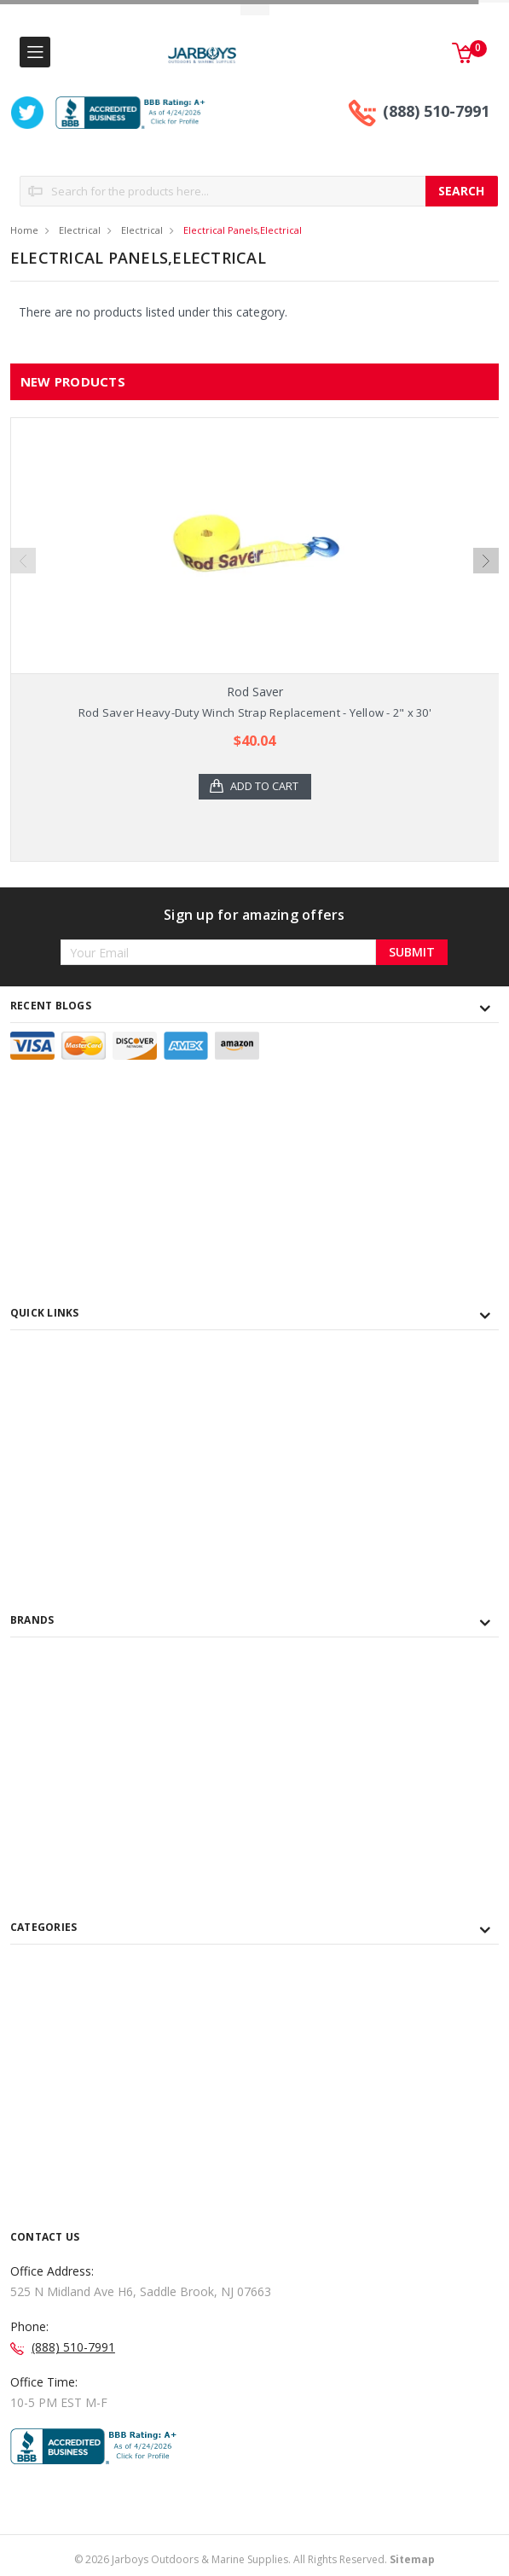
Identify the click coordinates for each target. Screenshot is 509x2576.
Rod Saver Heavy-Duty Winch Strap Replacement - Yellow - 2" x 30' (254, 712)
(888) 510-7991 (436, 111)
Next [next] (486, 560)
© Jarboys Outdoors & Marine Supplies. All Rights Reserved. (254, 2559)
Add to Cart (265, 786)
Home (24, 230)
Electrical (80, 230)
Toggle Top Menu (254, 9)
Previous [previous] (23, 560)
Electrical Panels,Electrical (242, 230)
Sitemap (412, 2559)
